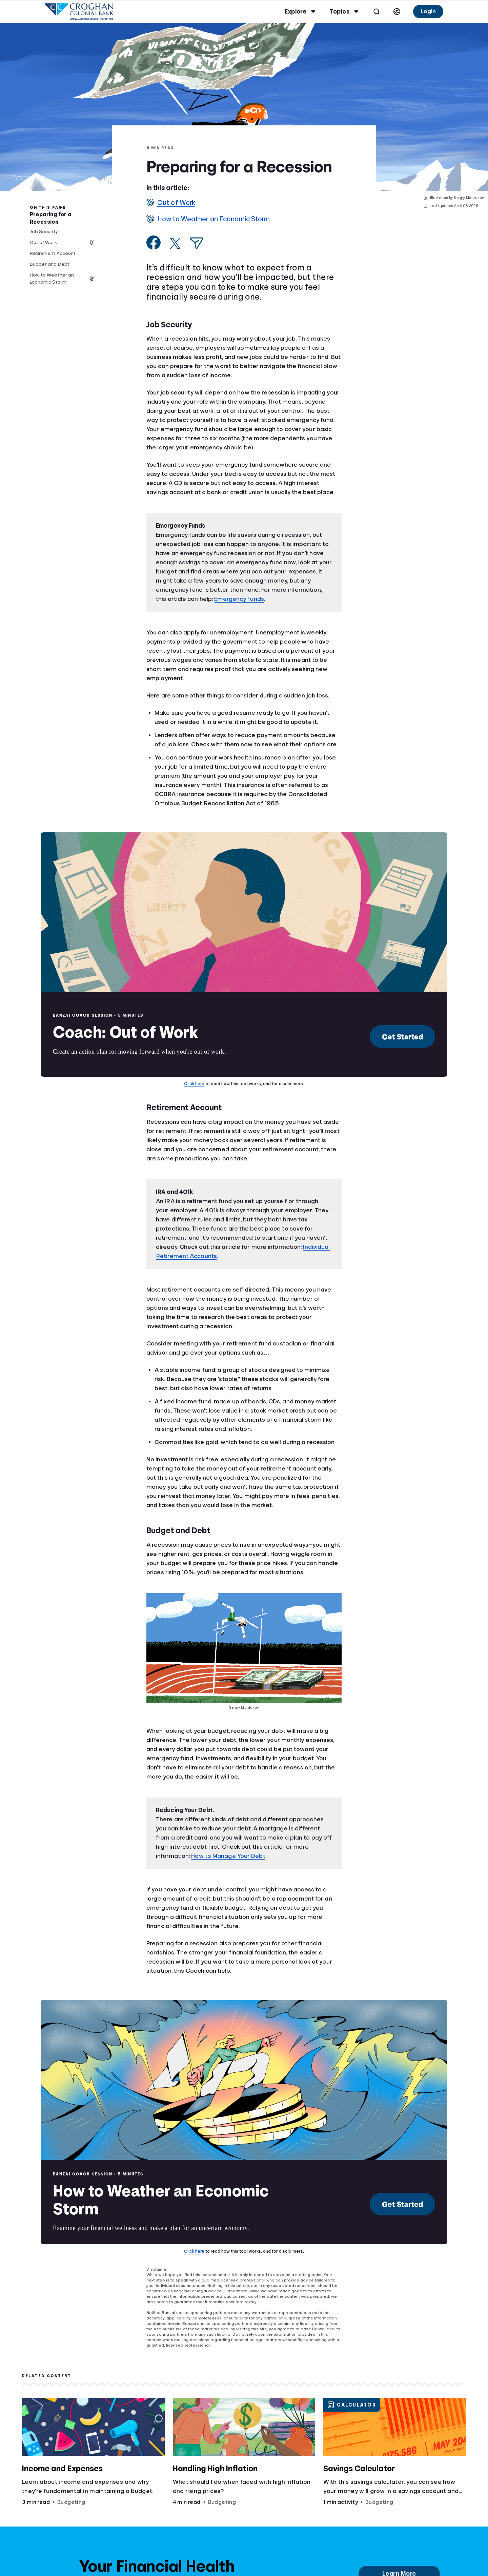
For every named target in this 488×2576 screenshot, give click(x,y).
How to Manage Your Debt (228, 1856)
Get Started (402, 1036)
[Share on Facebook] (153, 242)
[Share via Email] (196, 243)
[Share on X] (175, 243)
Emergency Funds (239, 599)
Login (427, 11)
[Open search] (376, 11)
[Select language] (396, 11)
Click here (194, 1083)
